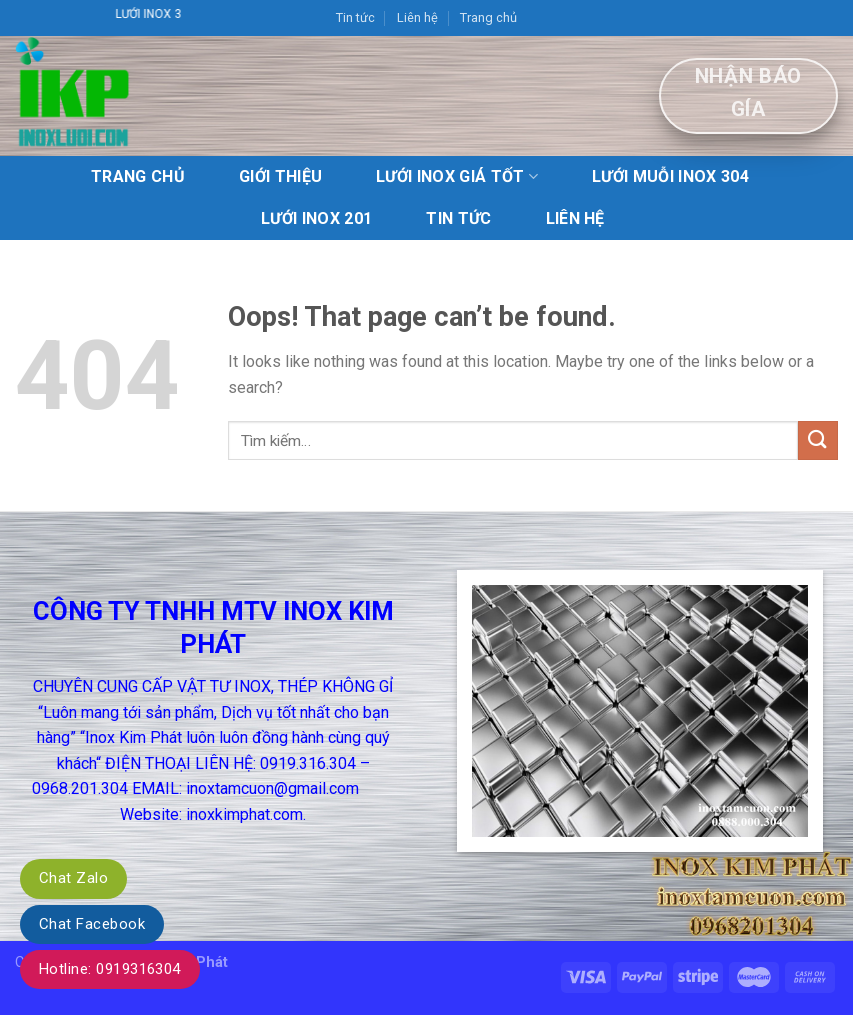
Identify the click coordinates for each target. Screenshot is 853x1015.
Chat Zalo (73, 878)
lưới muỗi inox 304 (670, 176)
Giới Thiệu (280, 176)
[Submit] (818, 440)
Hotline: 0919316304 (110, 969)
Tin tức (355, 17)
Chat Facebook (92, 924)
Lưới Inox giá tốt (457, 177)
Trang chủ (488, 17)
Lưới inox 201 (316, 218)
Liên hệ (417, 17)
